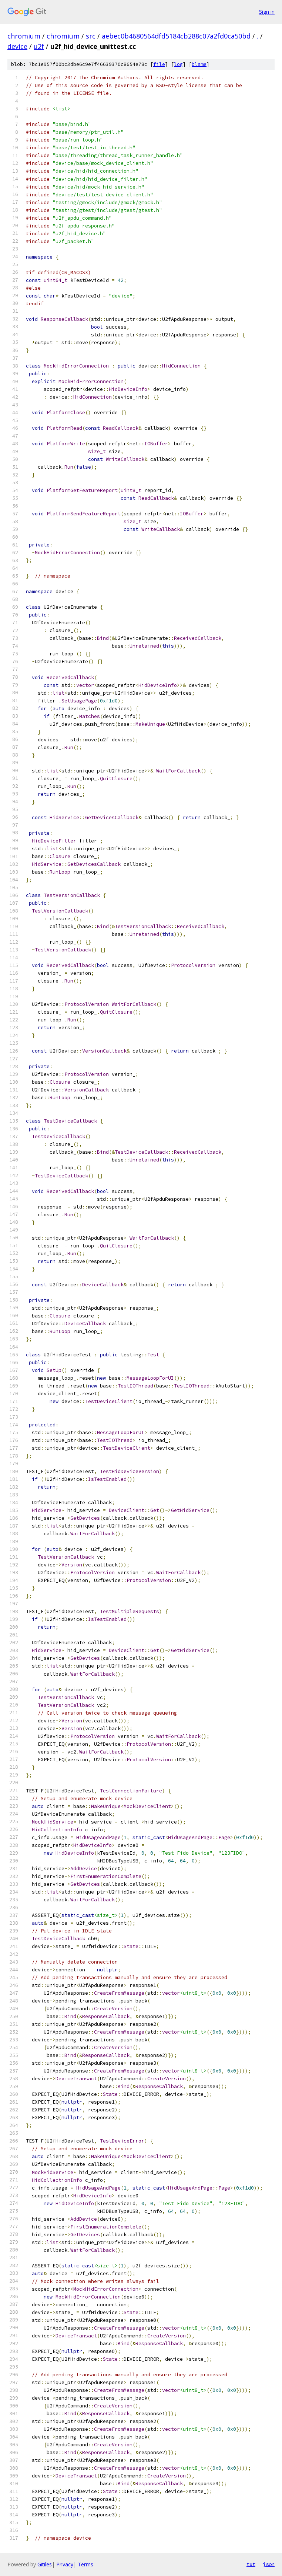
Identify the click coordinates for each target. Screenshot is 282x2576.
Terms (85, 2564)
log (178, 64)
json (269, 2564)
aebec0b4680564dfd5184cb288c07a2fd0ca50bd (176, 35)
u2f (39, 46)
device (17, 46)
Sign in (267, 11)
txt (250, 2564)
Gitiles (44, 2564)
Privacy (64, 2564)
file (159, 64)
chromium (23, 35)
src (90, 35)
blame (199, 64)
